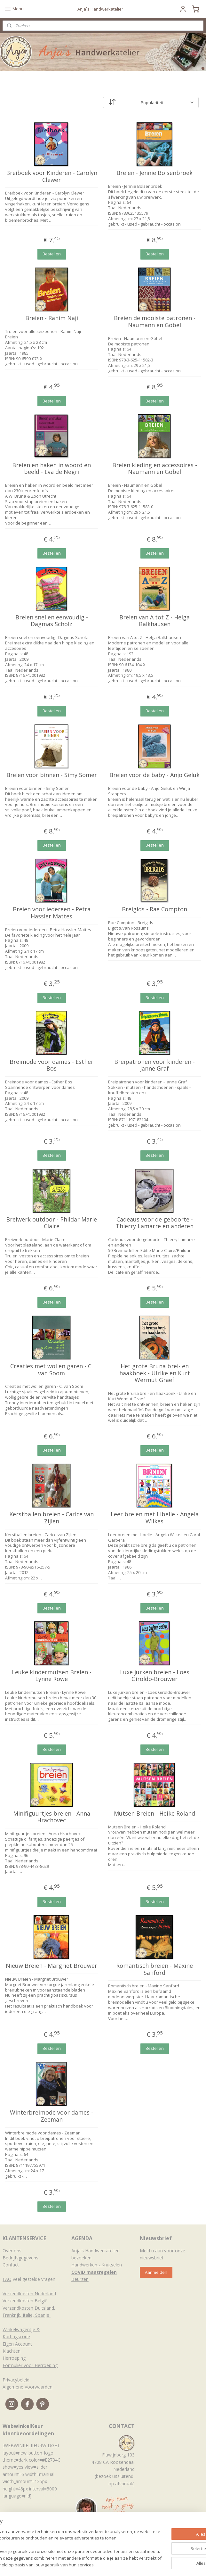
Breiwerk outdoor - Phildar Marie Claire (51, 1223)
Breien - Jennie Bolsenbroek (154, 173)
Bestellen (52, 254)
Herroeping (14, 2358)
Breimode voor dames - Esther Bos (51, 1065)
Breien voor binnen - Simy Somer (51, 775)
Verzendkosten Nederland (29, 2293)
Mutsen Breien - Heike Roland (154, 1813)
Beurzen (80, 2279)
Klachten (11, 2351)
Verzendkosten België (25, 2301)
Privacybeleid (16, 2380)
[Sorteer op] (150, 102)
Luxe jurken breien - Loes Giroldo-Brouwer (154, 1676)
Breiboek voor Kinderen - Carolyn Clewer (51, 176)
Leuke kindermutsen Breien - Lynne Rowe (51, 1676)
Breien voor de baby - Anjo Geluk (154, 775)
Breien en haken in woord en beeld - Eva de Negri (51, 469)
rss (100, 2564)
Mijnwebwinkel (181, 2564)
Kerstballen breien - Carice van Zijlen (51, 1518)
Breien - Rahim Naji (51, 318)
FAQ (7, 2279)
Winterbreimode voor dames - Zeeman (51, 2116)
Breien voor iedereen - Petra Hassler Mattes (52, 913)
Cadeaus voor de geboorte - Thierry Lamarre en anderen (155, 1223)
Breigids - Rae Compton (154, 909)
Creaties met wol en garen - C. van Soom (51, 1370)
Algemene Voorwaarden (27, 2387)
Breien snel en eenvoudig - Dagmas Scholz (51, 621)
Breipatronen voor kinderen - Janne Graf (154, 1065)
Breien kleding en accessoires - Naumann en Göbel (154, 469)
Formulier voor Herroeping (30, 2365)
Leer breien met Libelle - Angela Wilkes (155, 1518)
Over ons (12, 2251)
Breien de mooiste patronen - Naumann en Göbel (154, 322)
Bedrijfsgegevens (20, 2258)
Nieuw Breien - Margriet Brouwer (51, 1965)
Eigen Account (17, 2344)
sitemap (87, 2564)
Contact (11, 2265)
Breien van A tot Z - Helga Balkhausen (154, 621)
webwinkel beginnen (125, 2564)
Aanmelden (156, 2272)
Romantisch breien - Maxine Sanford (154, 1969)
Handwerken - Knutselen (96, 2265)
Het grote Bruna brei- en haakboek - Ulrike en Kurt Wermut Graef (154, 1373)
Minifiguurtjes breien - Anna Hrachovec (51, 1817)
